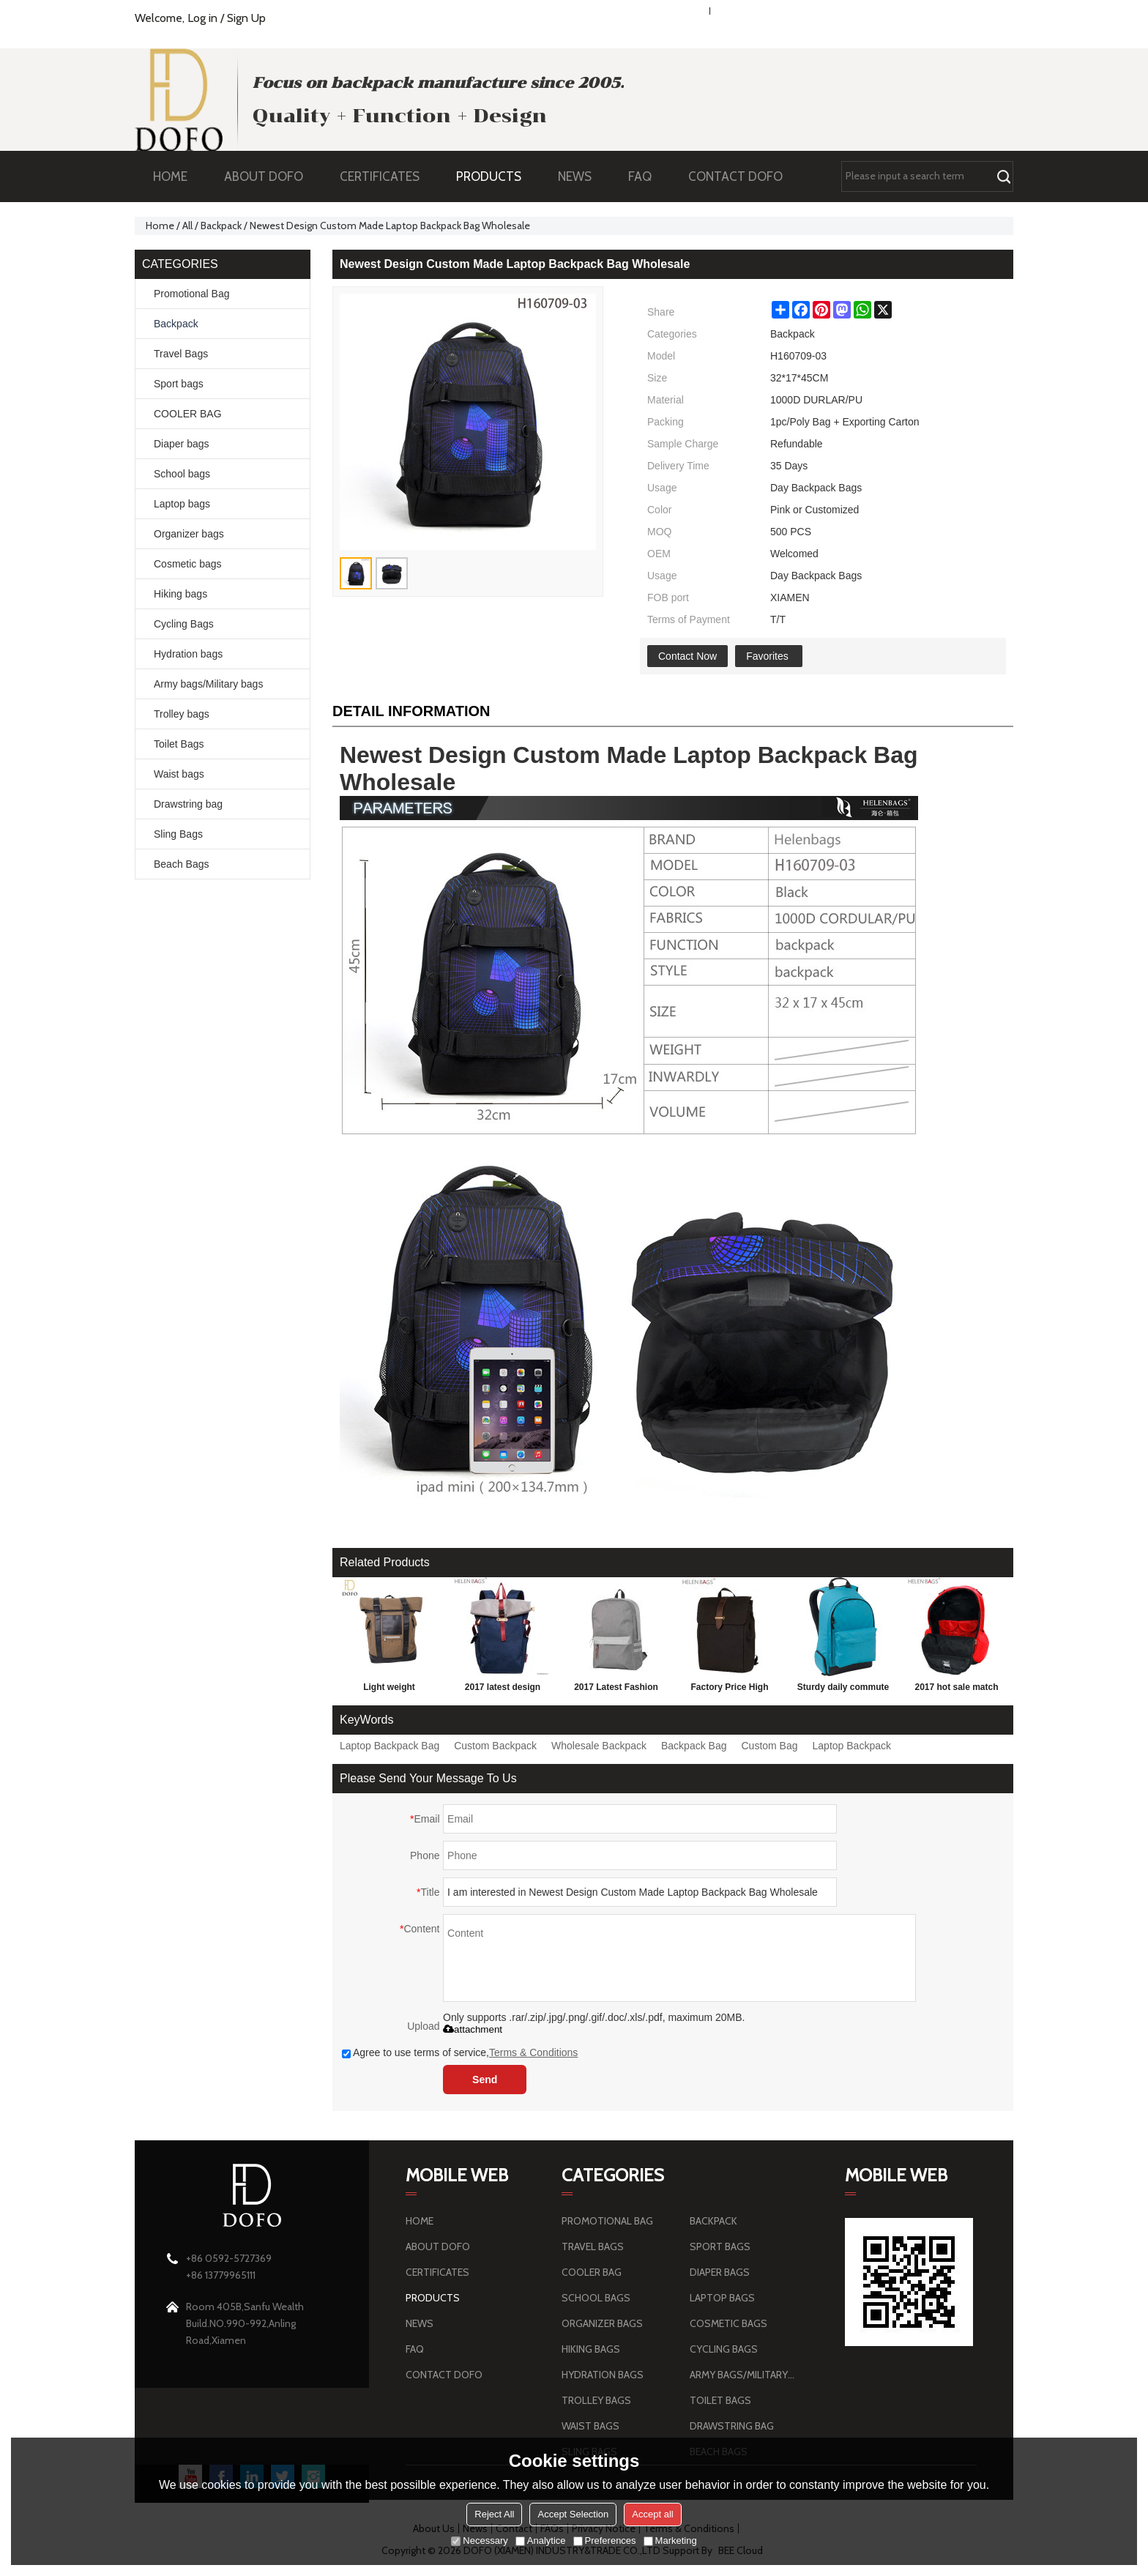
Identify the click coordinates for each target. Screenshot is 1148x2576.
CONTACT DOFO (735, 176)
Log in (202, 18)
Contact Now (687, 656)
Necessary (479, 2540)
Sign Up (246, 18)
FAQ (647, 176)
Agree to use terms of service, (460, 2052)
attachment (472, 2029)
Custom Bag (770, 1746)
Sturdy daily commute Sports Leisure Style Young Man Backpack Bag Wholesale (843, 1690)
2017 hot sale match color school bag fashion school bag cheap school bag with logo (956, 1690)
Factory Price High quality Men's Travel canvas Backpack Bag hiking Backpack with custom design (729, 1690)
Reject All (494, 2514)
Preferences (604, 2540)
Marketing (670, 2540)
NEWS (582, 176)
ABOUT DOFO (271, 176)
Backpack (221, 225)
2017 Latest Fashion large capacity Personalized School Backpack (616, 1690)
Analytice (540, 2540)
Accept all (652, 2514)
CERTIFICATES (380, 176)
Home (160, 225)
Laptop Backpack (852, 1746)
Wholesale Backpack (598, 1746)
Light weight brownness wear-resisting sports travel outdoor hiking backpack (389, 1690)
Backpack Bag (694, 1746)
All (187, 225)
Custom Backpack (495, 1746)
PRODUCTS (496, 176)
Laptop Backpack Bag (389, 1746)
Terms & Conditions (533, 2052)
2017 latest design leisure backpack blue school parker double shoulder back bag (502, 1690)
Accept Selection (572, 2514)
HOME (170, 176)
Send (484, 2079)
